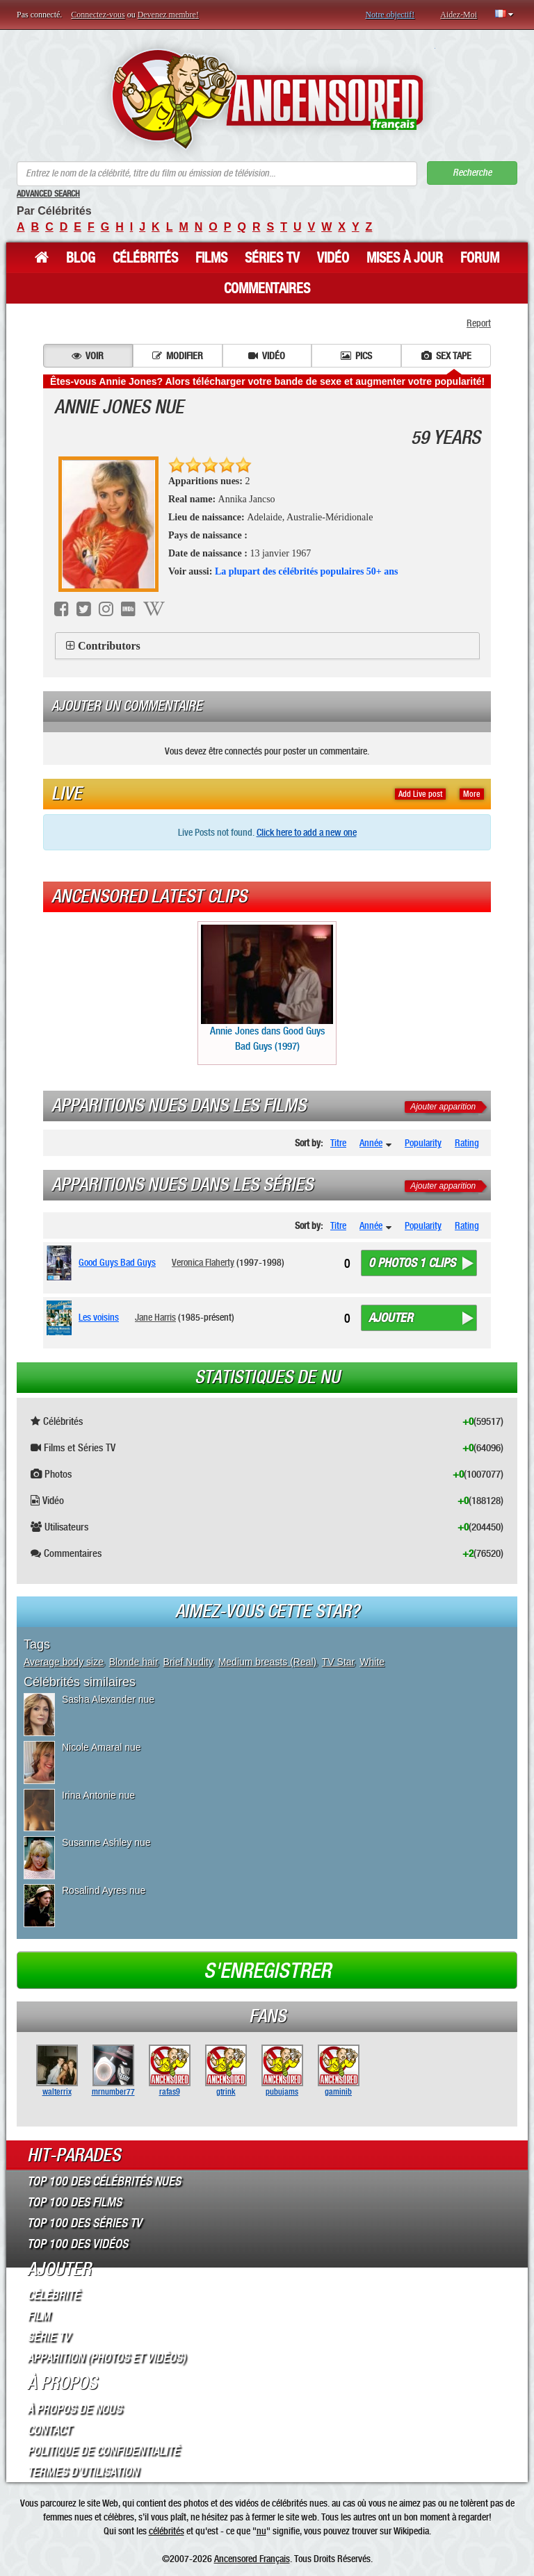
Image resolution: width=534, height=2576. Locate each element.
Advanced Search (48, 194)
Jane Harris (155, 1317)
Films (211, 258)
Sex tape (446, 355)
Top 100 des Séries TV (84, 2223)
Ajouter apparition (443, 1107)
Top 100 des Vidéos (77, 2244)
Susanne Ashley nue (106, 1842)
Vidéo (333, 258)
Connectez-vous (97, 14)
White (372, 1661)
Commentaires (267, 288)
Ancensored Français (252, 2558)
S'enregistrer (267, 1971)
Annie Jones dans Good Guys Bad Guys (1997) (267, 988)
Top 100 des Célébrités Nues (104, 2181)
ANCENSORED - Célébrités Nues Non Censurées (267, 99)
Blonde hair (133, 1661)
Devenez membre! (168, 14)
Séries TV (272, 258)
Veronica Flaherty (203, 1262)
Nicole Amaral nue (101, 1747)
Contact (49, 2430)
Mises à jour (404, 258)
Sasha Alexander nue (108, 1699)
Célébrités (145, 258)
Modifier (177, 355)
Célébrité (53, 2295)
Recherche (472, 173)
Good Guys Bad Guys (117, 1262)
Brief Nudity (188, 1661)
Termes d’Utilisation (82, 2471)
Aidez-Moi (458, 14)
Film (38, 2316)
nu (261, 2530)
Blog (80, 258)
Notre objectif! (389, 14)
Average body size (64, 1661)
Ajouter (391, 1318)
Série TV (48, 2337)
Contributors (109, 646)
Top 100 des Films (74, 2202)
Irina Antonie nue (98, 1795)
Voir (88, 355)
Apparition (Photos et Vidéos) (106, 2358)
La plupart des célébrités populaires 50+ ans (306, 571)
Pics (356, 355)
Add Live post (420, 794)
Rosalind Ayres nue (103, 1890)
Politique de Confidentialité (103, 2451)
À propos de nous (74, 2409)
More (471, 794)
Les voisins (99, 1317)
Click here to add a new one (307, 832)
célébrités (166, 2530)
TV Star (338, 1661)
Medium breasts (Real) (267, 1661)
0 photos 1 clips (412, 1263)
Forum (479, 258)
